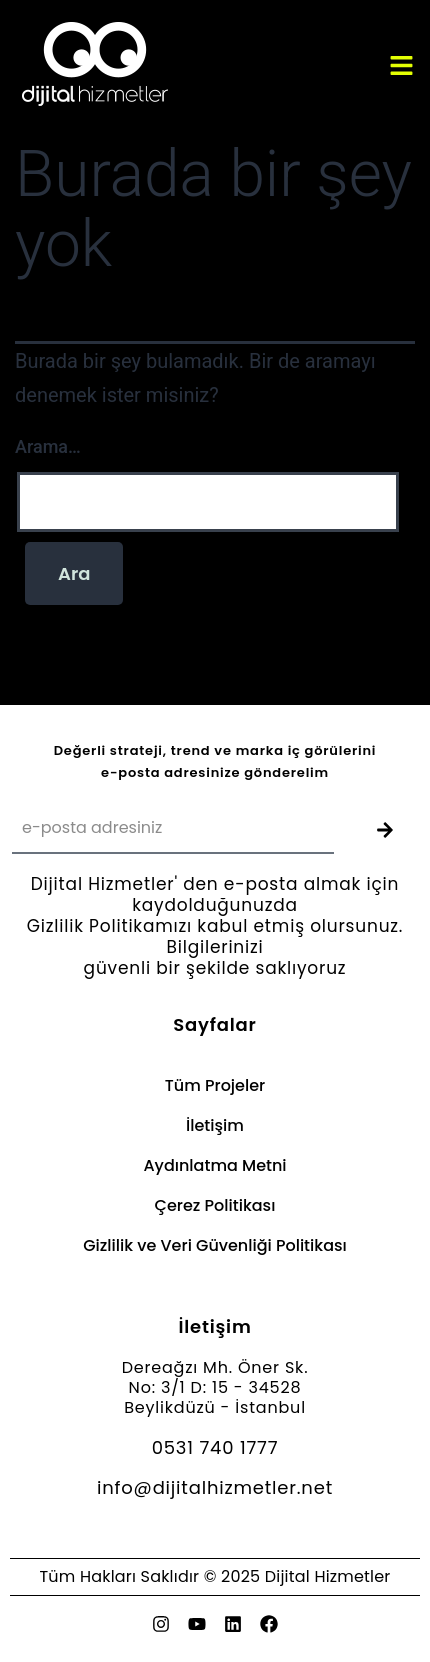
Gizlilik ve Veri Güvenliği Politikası (215, 1245)
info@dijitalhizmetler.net (215, 1487)
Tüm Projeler (215, 1085)
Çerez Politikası (215, 1205)
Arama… (48, 446)
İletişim (215, 1125)
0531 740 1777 (215, 1447)
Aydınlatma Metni (214, 1165)
